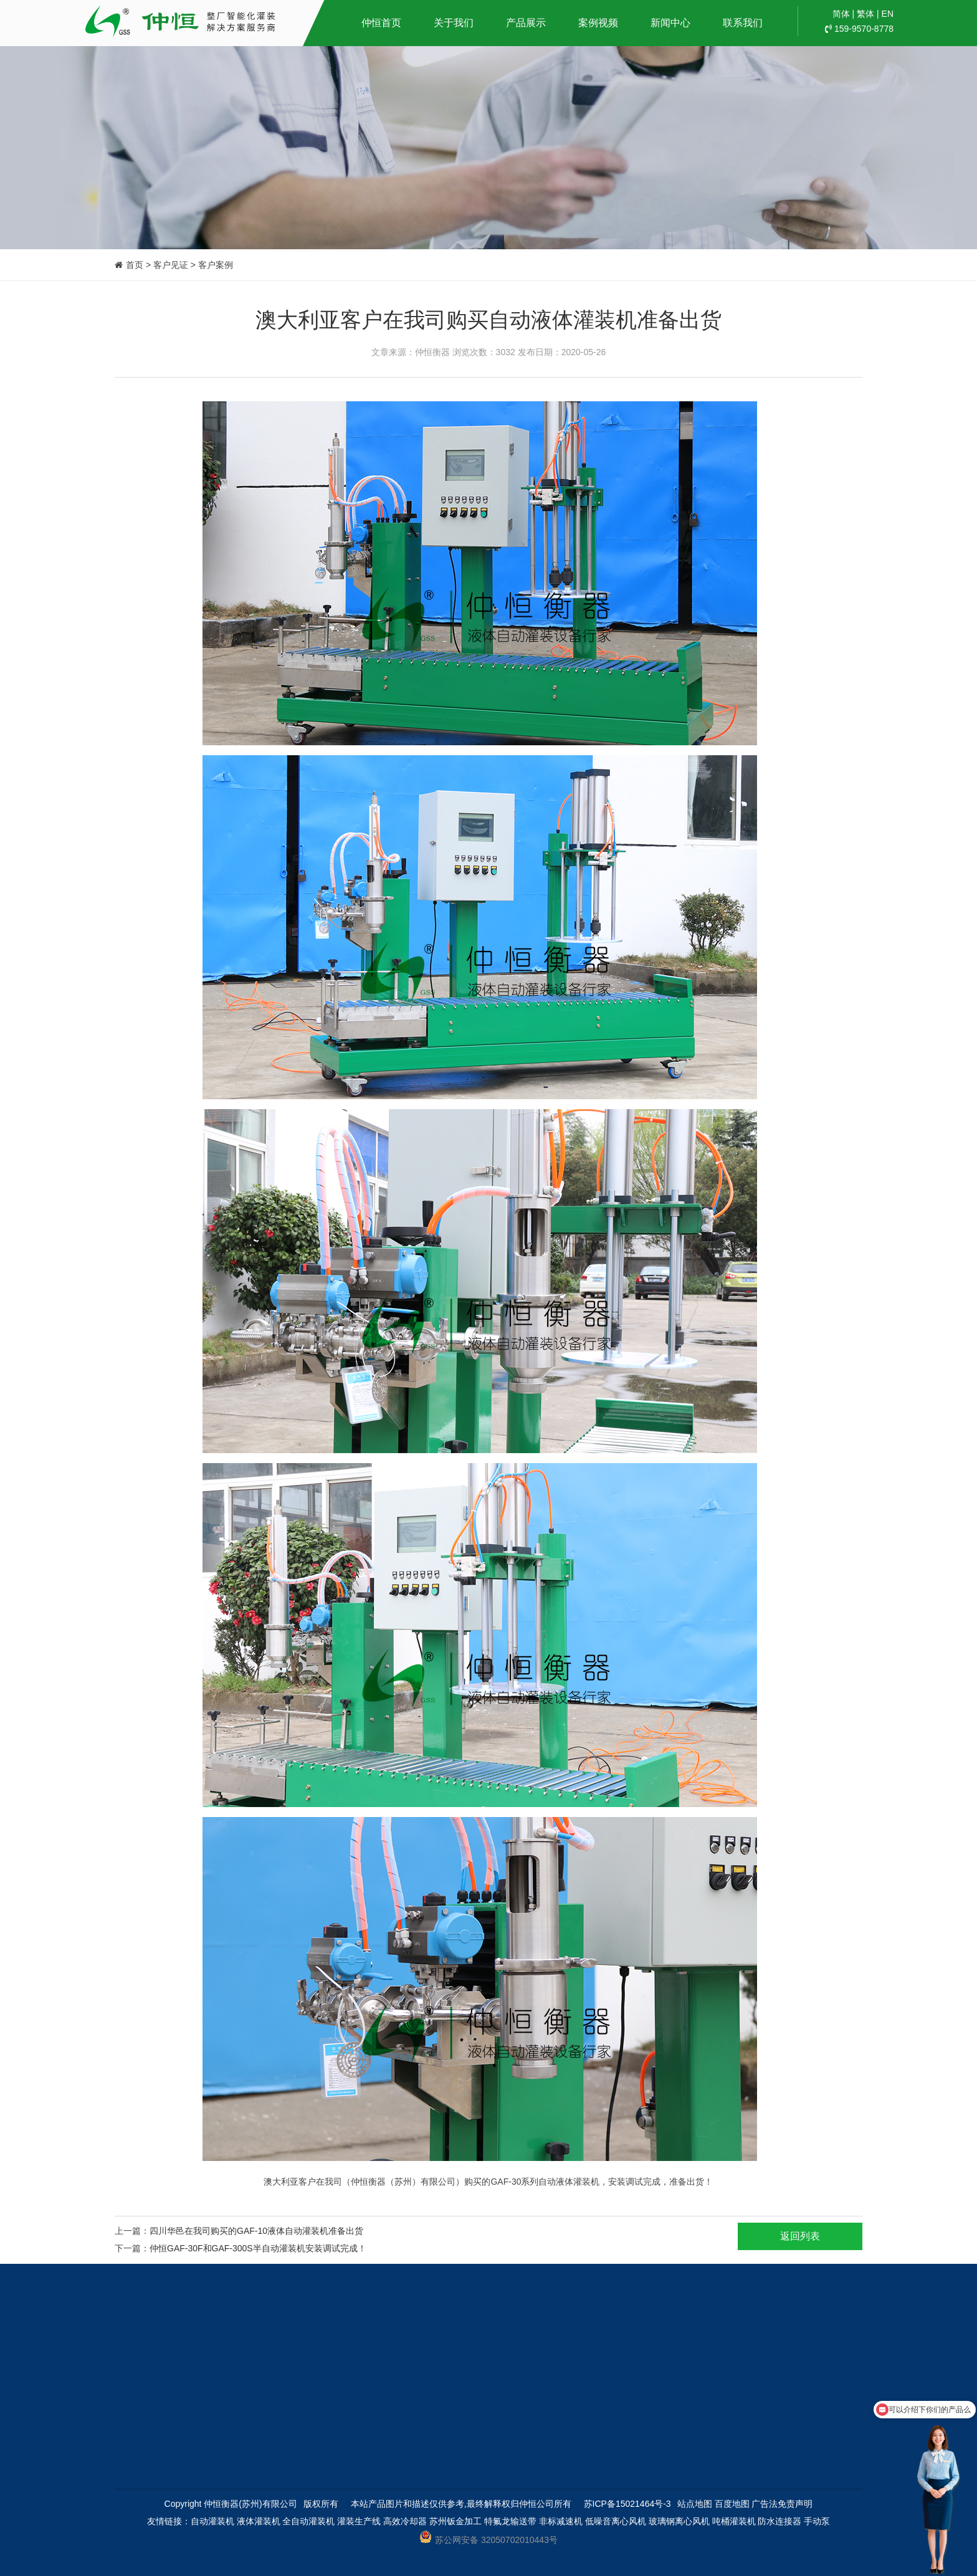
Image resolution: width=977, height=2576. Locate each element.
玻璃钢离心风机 (679, 2521)
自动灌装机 (212, 2521)
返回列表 (800, 2236)
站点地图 (694, 2504)
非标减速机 (561, 2521)
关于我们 (454, 22)
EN (888, 14)
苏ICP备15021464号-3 (627, 2504)
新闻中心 (670, 22)
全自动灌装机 (308, 2521)
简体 (841, 14)
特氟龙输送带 (510, 2521)
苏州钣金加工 (455, 2521)
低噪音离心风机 (615, 2521)
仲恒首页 (381, 22)
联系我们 (743, 22)
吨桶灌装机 (734, 2521)
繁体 (865, 14)
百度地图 (732, 2504)
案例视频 (598, 22)
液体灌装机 (258, 2521)
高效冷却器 (405, 2521)
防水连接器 (779, 2521)
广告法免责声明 (782, 2504)
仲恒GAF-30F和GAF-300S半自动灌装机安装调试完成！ (258, 2248)
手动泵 (817, 2521)
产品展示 (526, 22)
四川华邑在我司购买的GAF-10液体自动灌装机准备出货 (256, 2231)
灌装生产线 (359, 2521)
